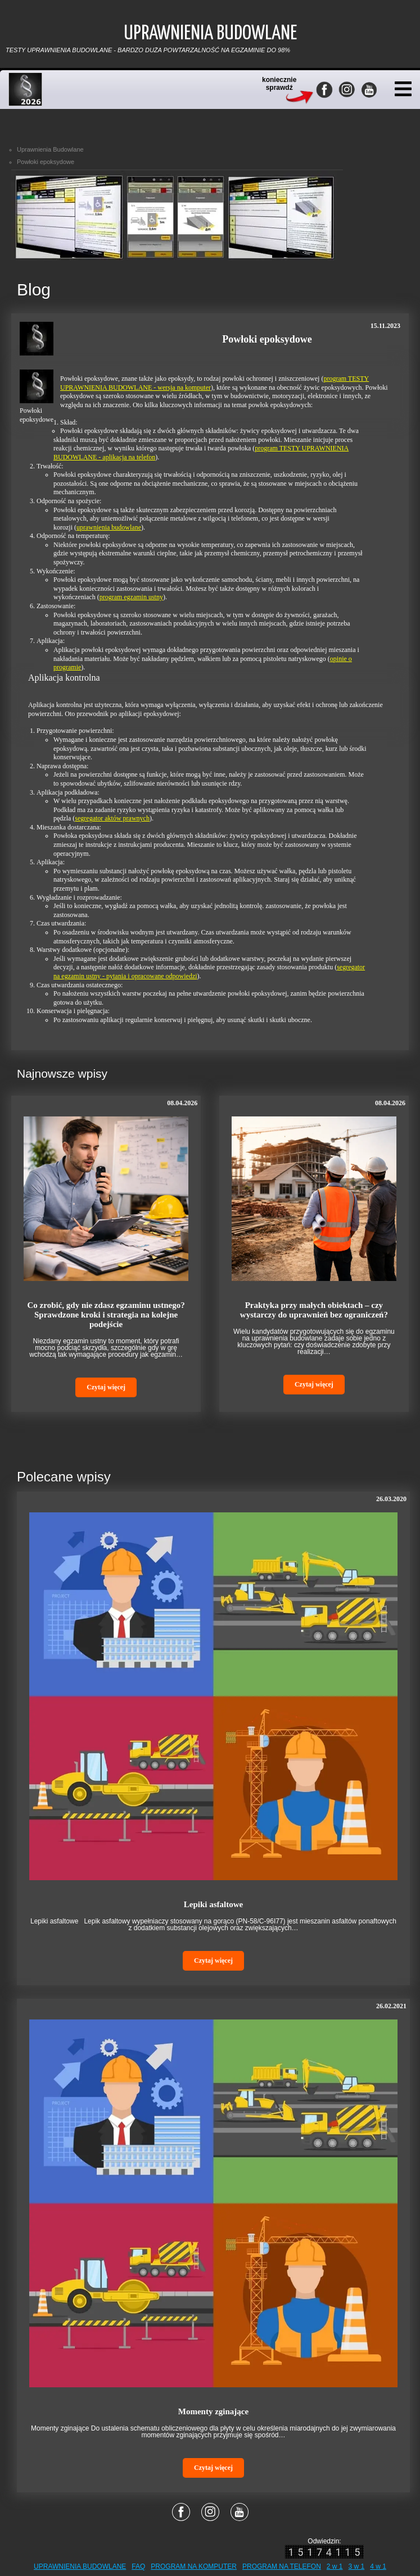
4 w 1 (378, 2566)
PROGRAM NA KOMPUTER (194, 2566)
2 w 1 (335, 2566)
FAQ (138, 2566)
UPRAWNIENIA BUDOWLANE (80, 2566)
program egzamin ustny (131, 597)
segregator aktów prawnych (112, 818)
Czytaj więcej (106, 1387)
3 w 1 (357, 2566)
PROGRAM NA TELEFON (281, 2566)
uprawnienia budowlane (108, 527)
